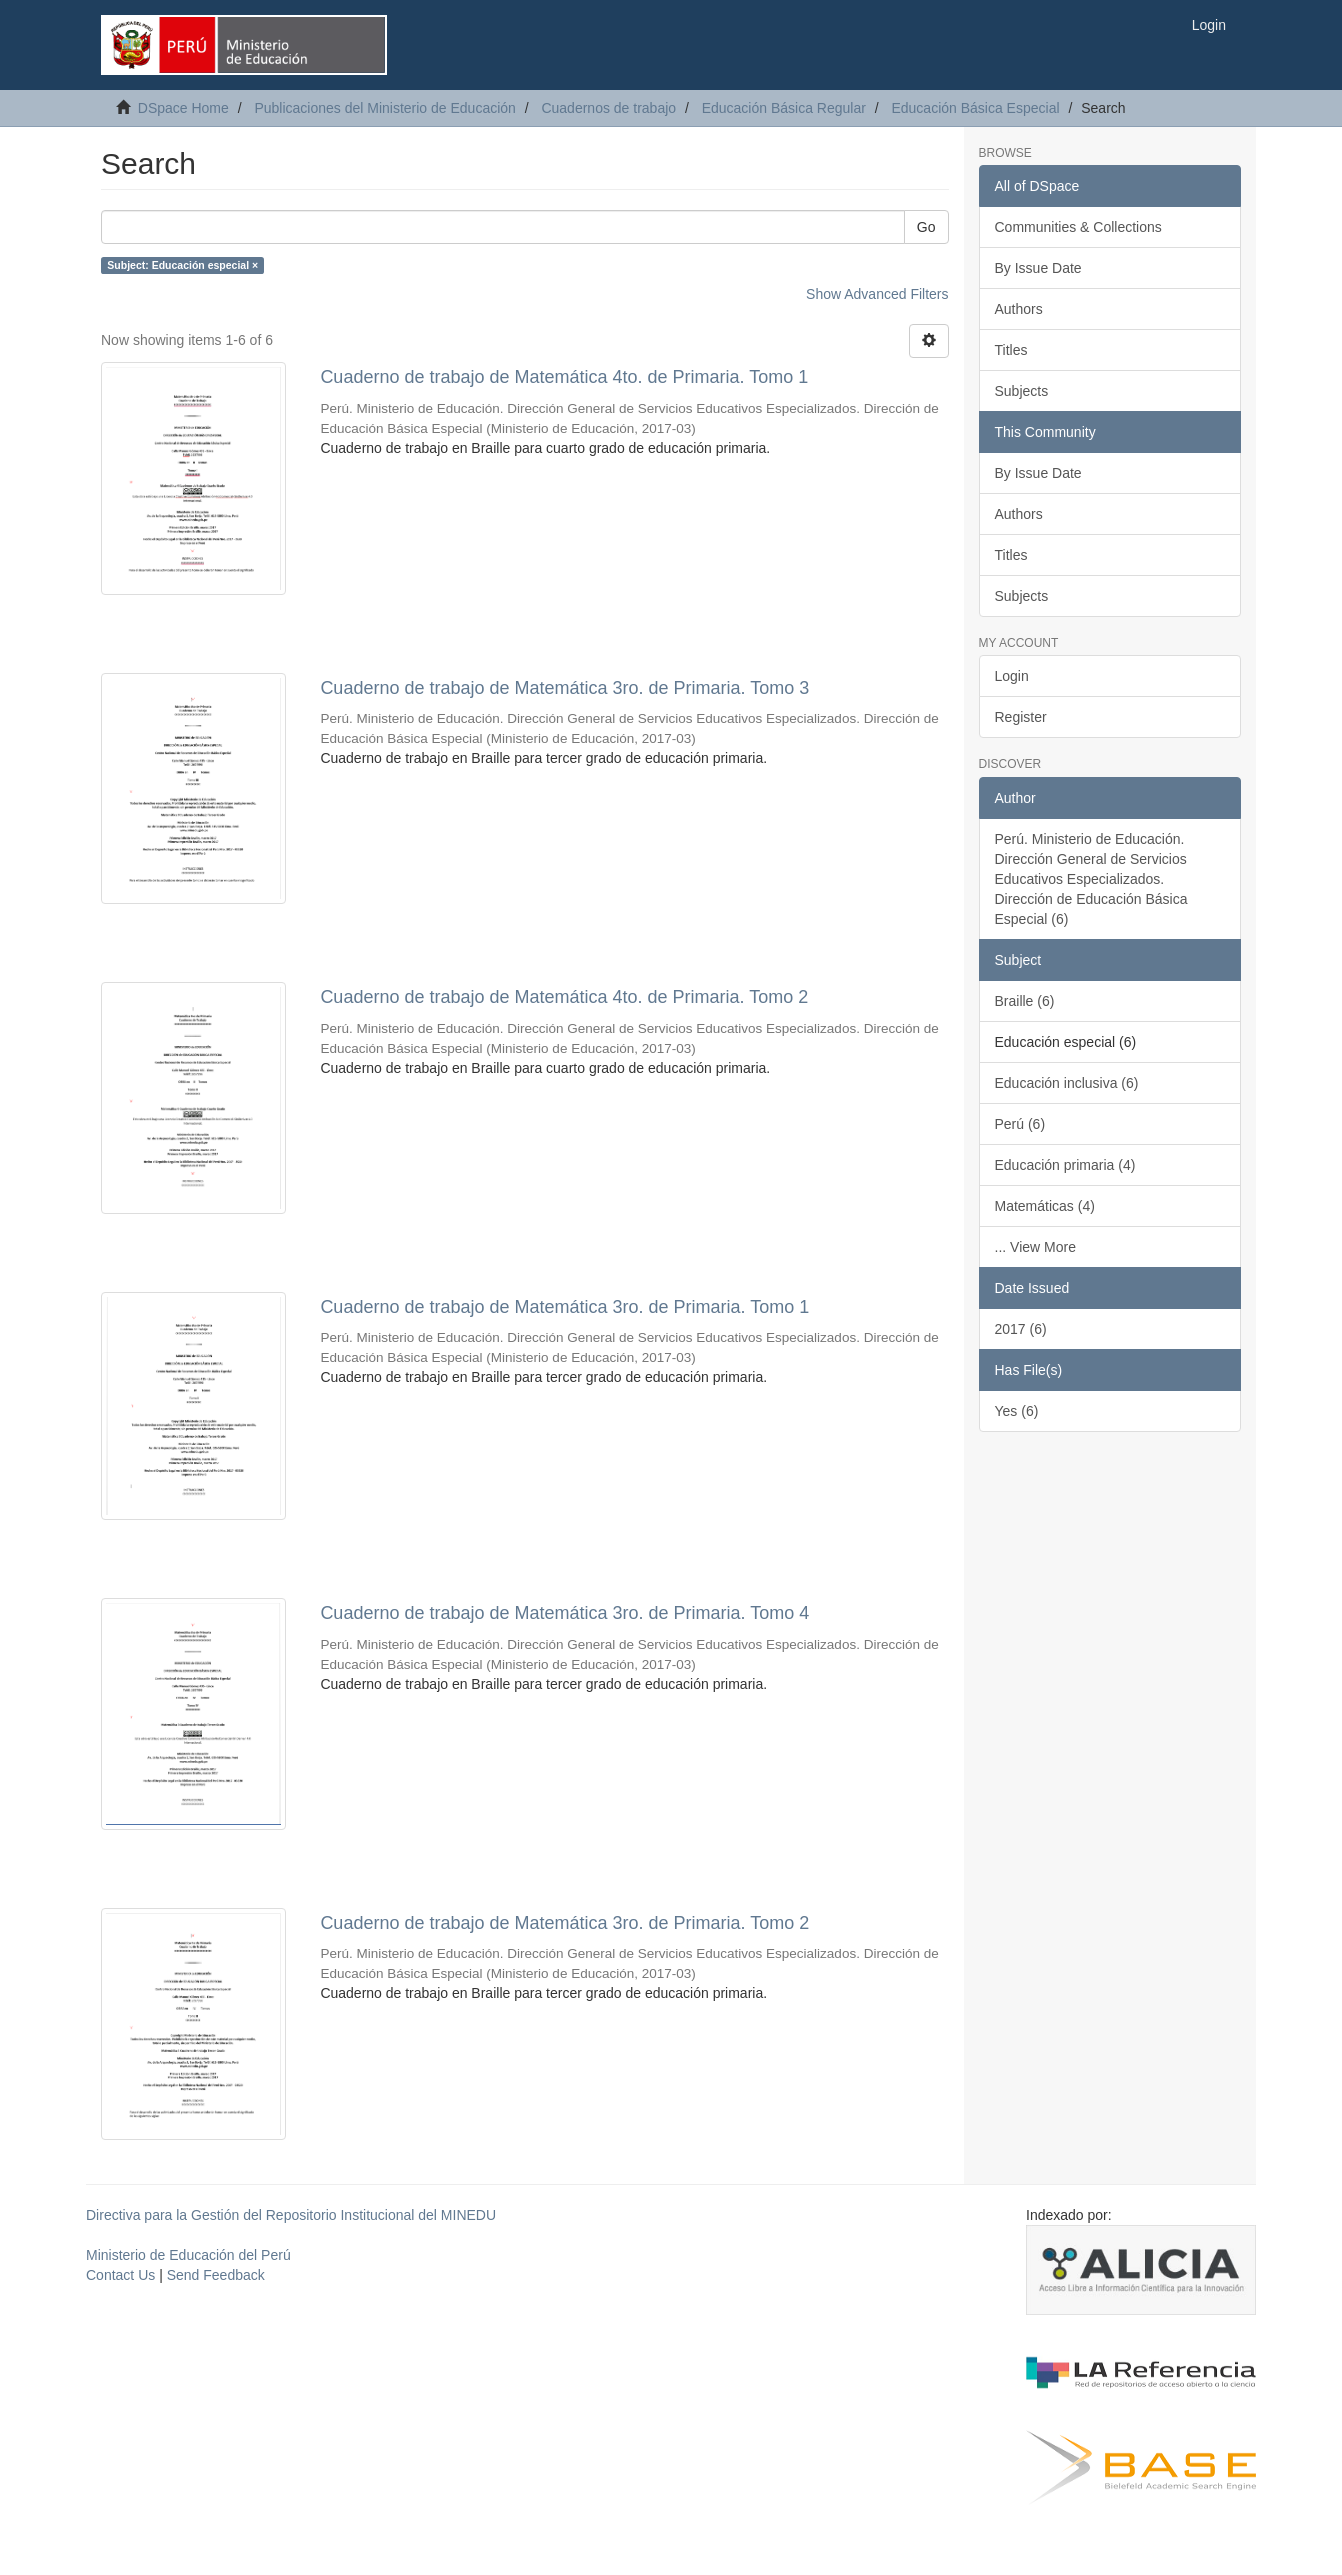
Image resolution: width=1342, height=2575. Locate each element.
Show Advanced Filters (877, 294)
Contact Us (120, 2275)
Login (1012, 676)
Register (1021, 717)
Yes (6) (1017, 1411)
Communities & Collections (1078, 227)
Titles (1011, 350)
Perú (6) (1020, 1124)
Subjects (1022, 391)
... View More (1035, 1247)
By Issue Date (1038, 268)
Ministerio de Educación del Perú (188, 2255)
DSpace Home (183, 108)
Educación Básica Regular (784, 108)
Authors (1019, 309)
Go (926, 227)
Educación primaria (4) (1065, 1165)
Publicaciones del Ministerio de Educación (384, 108)
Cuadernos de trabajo (608, 108)
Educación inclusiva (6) (1067, 1083)
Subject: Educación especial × (182, 265)
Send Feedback (216, 2275)
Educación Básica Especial (975, 108)
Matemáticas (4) (1045, 1206)
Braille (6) (1025, 1001)
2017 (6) (1021, 1329)
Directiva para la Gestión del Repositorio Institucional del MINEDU (291, 2215)
